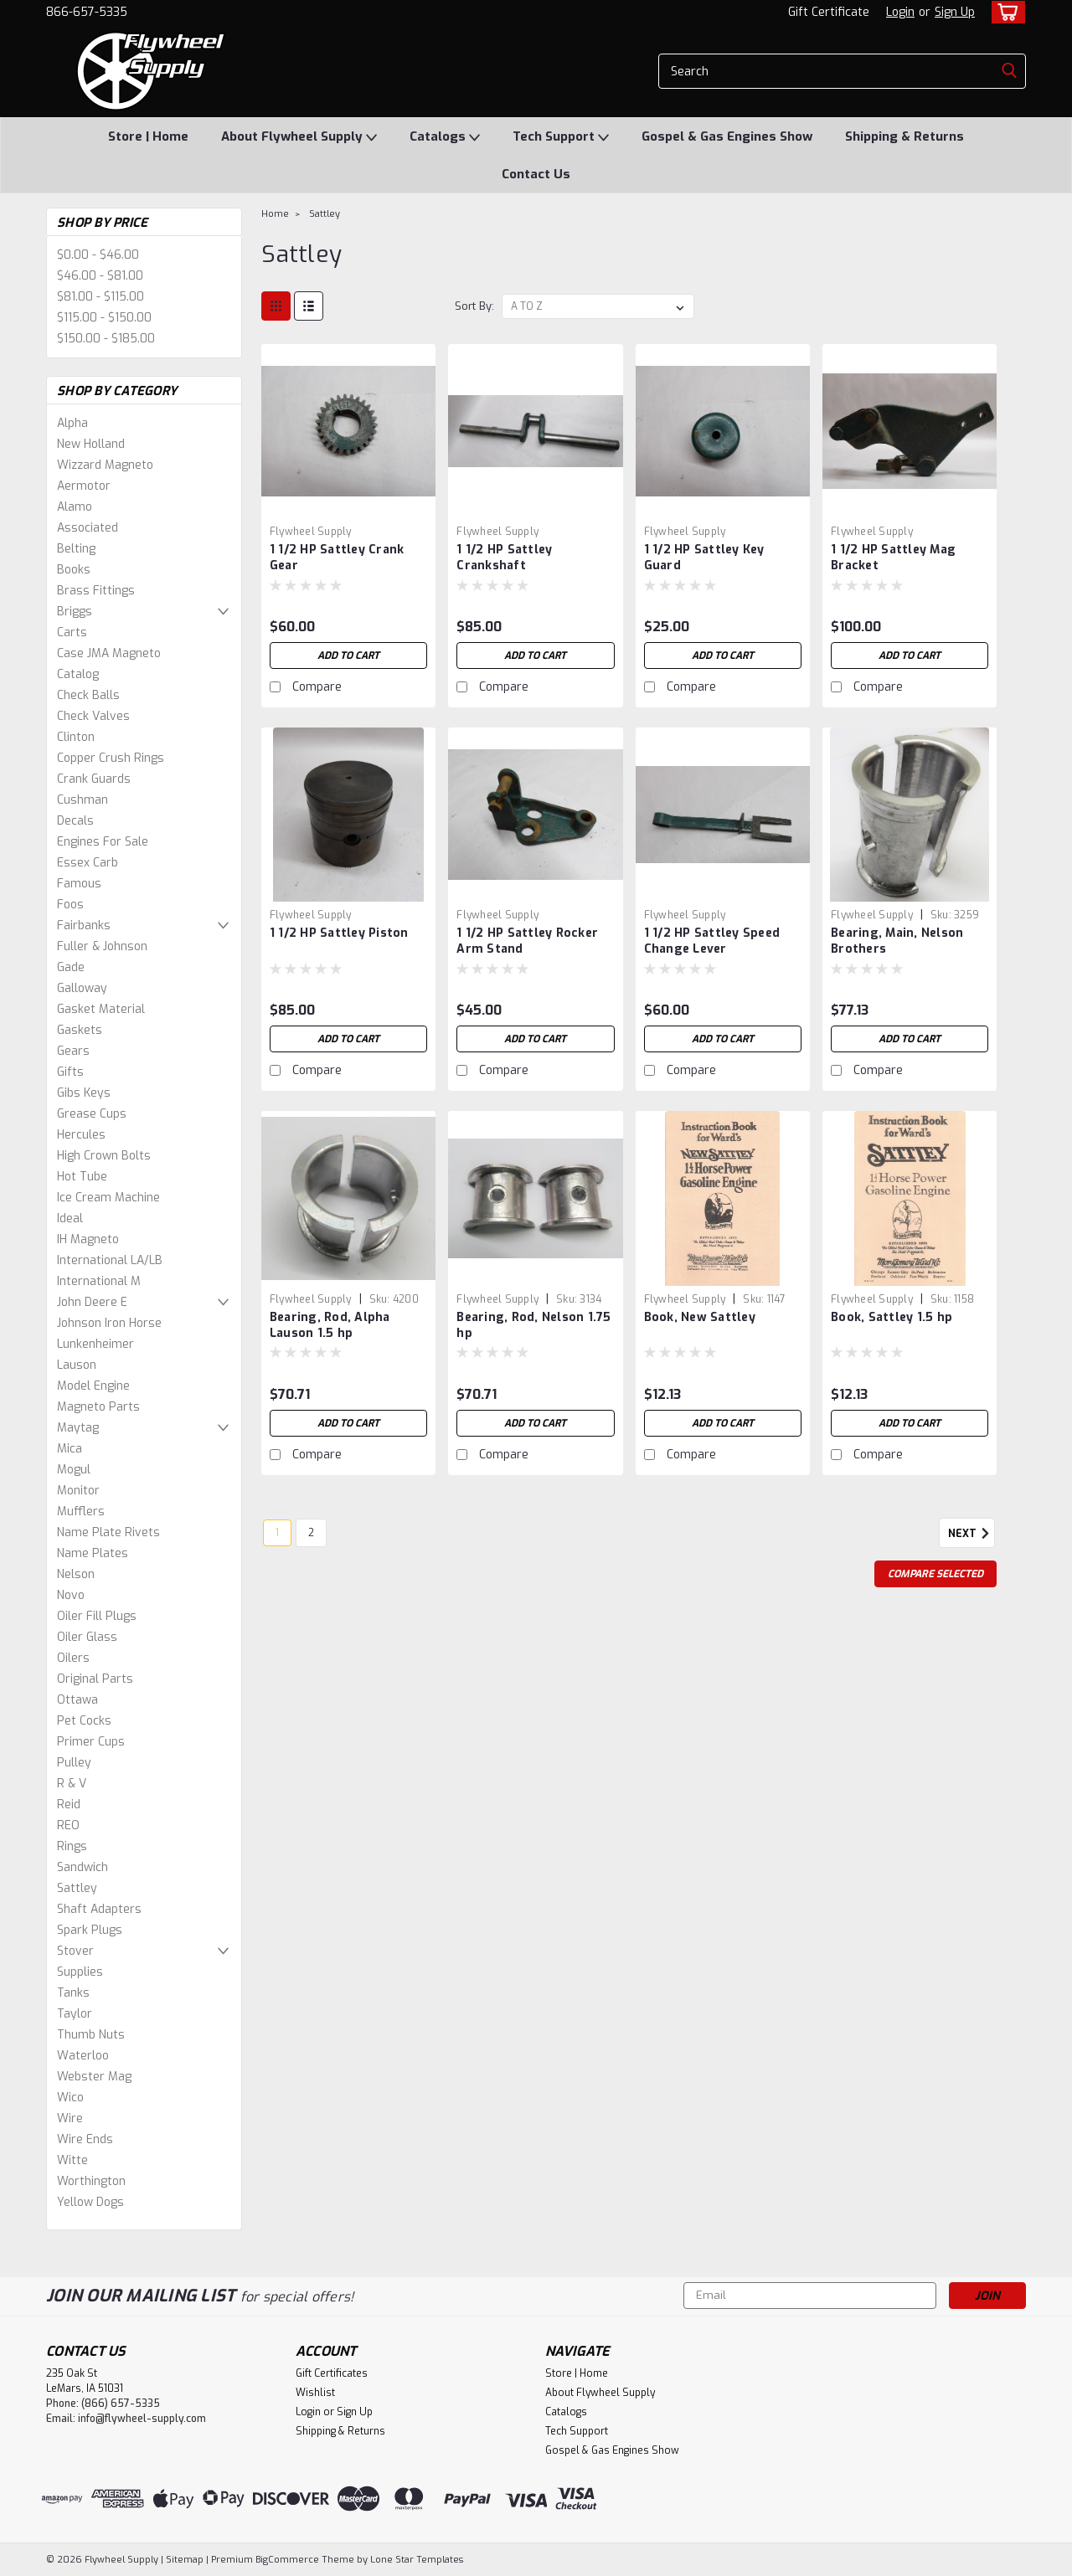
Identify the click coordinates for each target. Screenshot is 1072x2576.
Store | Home (148, 136)
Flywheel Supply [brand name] (311, 531)
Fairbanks (84, 925)
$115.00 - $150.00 (104, 318)
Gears (73, 1051)
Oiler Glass (87, 1637)
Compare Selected (935, 1574)
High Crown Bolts (104, 1156)
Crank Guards (94, 779)
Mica (69, 1449)
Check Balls (88, 695)
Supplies (80, 1972)
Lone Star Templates (416, 2559)
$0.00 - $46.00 (98, 255)
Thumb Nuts (91, 2035)
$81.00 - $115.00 (100, 297)
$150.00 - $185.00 (106, 339)
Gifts (70, 1072)
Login (900, 12)
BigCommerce (287, 2559)
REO (68, 1825)
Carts (72, 632)
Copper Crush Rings (110, 758)
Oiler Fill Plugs (97, 1616)
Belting (76, 549)
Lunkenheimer (95, 1344)
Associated (87, 528)
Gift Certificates (332, 2373)
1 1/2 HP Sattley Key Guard (704, 557)
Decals (75, 821)
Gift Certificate (828, 12)
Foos (70, 905)
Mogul (73, 1470)
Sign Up (955, 12)
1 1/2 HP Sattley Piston (339, 933)
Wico (70, 2098)
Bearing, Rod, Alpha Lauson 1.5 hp (330, 1325)
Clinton (76, 737)
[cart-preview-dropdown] (1004, 12)
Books (73, 570)
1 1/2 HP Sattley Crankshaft (504, 557)
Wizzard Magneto (105, 465)
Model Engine (93, 1386)
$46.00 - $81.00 (100, 276)
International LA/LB (109, 1260)
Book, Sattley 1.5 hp (891, 1317)
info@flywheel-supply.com (142, 2418)
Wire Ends (85, 2139)
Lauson (76, 1365)
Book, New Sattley (699, 1317)
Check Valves (93, 716)
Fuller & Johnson (102, 946)
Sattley (77, 1888)
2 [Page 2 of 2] (311, 1533)
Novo (71, 1595)
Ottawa (77, 1700)
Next (971, 1533)
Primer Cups (91, 1742)
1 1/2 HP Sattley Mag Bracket (893, 557)
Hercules (81, 1135)
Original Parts (95, 1679)
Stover (75, 1951)
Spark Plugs (89, 1930)
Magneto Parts (98, 1407)
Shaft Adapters (99, 1909)
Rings (72, 1846)
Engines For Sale (102, 842)
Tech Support (561, 137)
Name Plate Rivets (108, 1532)
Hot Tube (82, 1177)
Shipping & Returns (904, 136)
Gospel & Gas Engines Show (727, 136)
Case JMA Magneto (109, 653)
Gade (71, 967)
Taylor (74, 2014)
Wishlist (315, 2392)
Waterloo (83, 2056)
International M (99, 1281)
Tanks (73, 1993)
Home (275, 214)
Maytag (78, 1428)
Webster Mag (94, 2077)
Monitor (78, 1491)
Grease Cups (91, 1114)
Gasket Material (101, 1009)
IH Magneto (88, 1239)
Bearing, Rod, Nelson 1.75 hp (533, 1325)
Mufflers (81, 1511)
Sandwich (82, 1867)
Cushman (82, 800)
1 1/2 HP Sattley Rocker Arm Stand (527, 941)
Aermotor (84, 486)
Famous (79, 884)
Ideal (70, 1218)
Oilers (73, 1658)
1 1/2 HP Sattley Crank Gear (337, 557)
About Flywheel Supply (299, 137)
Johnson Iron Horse (109, 1323)
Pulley (74, 1763)
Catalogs (445, 137)
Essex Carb (87, 863)
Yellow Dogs (90, 2202)
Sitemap (185, 2559)
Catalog (78, 674)
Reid (68, 1804)
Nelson (76, 1574)
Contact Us (536, 174)
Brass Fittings (96, 591)
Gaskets (79, 1030)
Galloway (82, 988)
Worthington (91, 2181)
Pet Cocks (84, 1721)
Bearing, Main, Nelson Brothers (897, 941)
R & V (71, 1784)
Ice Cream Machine (108, 1198)
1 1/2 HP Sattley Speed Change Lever (712, 941)
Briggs (74, 612)
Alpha (72, 423)
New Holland (91, 444)
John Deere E (92, 1302)
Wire (70, 2118)
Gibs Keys (84, 1093)
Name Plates (92, 1553)
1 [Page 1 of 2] (277, 1533)
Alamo (74, 507)
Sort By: (474, 306)
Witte (72, 2160)
